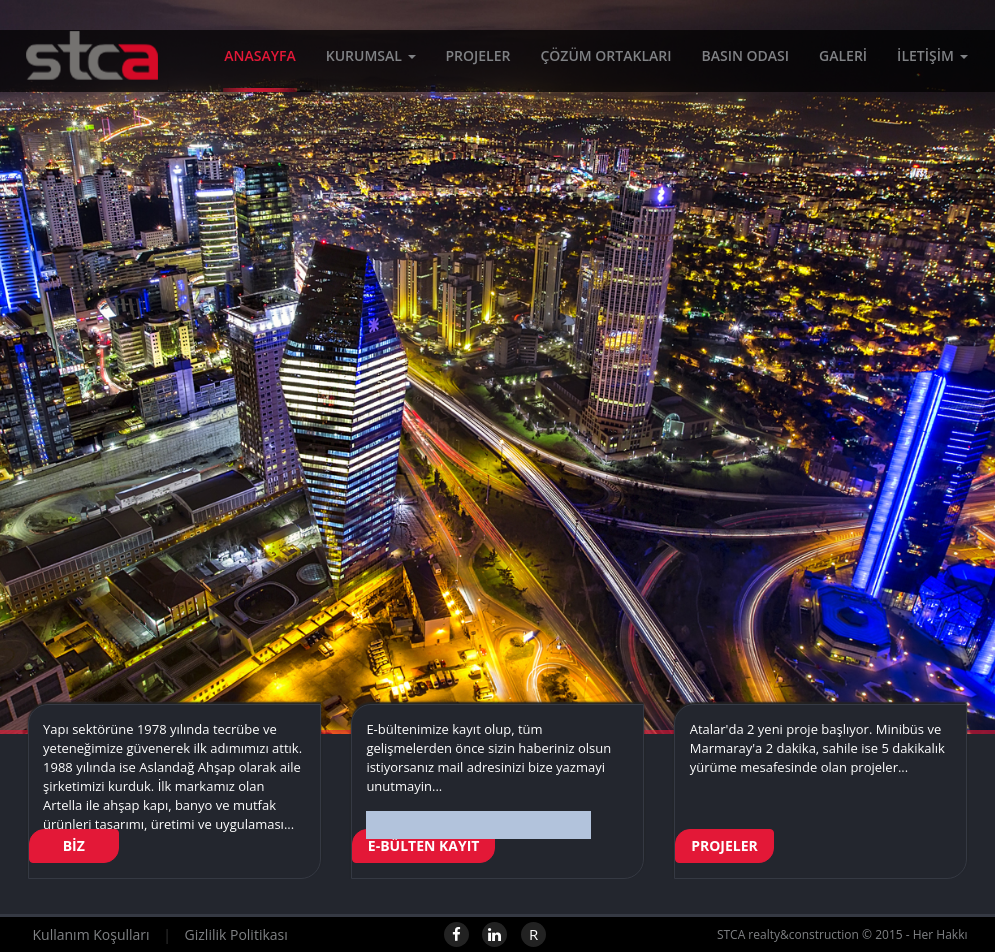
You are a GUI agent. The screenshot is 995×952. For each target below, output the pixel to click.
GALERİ (843, 59)
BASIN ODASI (745, 59)
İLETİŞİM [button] (932, 59)
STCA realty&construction (80, 75)
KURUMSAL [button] (371, 59)
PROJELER (478, 59)
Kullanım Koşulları (91, 934)
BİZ (74, 845)
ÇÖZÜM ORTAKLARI (605, 59)
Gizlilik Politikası (236, 934)
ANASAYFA (259, 59)
